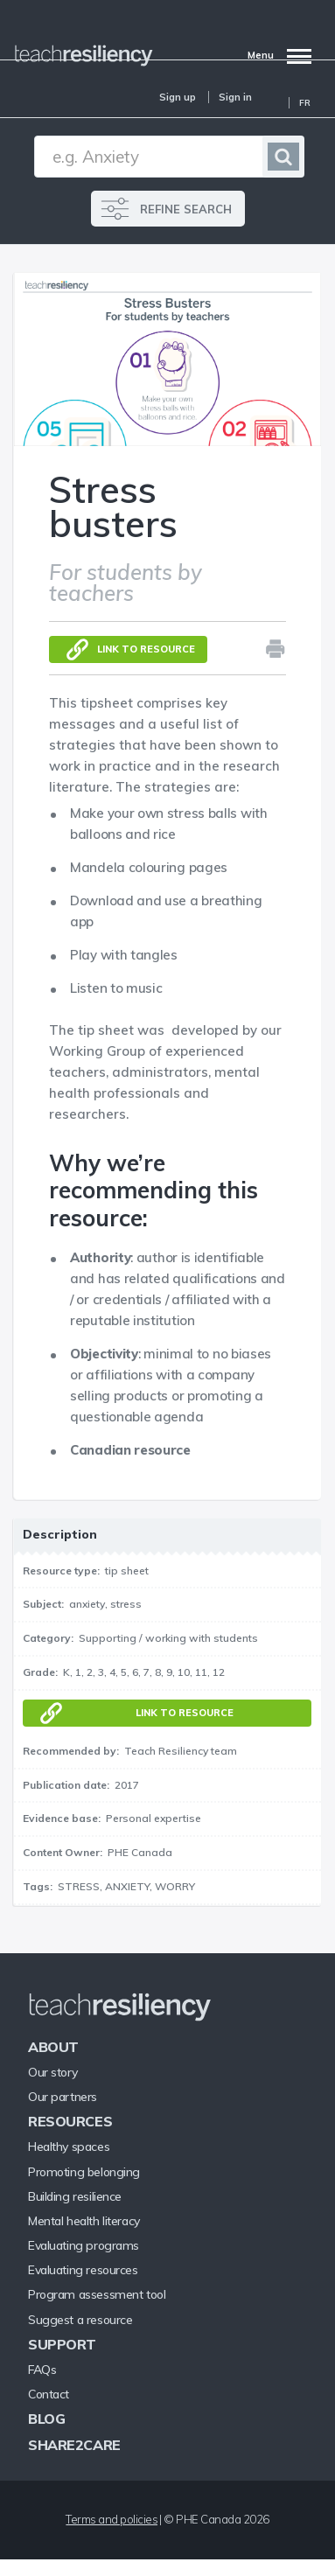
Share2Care (74, 2445)
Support (62, 2344)
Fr (305, 102)
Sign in (235, 97)
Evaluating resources (83, 2270)
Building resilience (75, 2196)
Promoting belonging (84, 2172)
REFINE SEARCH (186, 209)
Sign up (177, 97)
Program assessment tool (96, 2294)
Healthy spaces (68, 2146)
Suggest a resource (80, 2320)
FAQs (42, 2369)
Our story (52, 2072)
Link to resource (146, 649)
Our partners (62, 2097)
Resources (70, 2121)
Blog (46, 2418)
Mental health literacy (84, 2221)
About (53, 2047)
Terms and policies (111, 2519)
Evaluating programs (83, 2245)
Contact (48, 2394)
